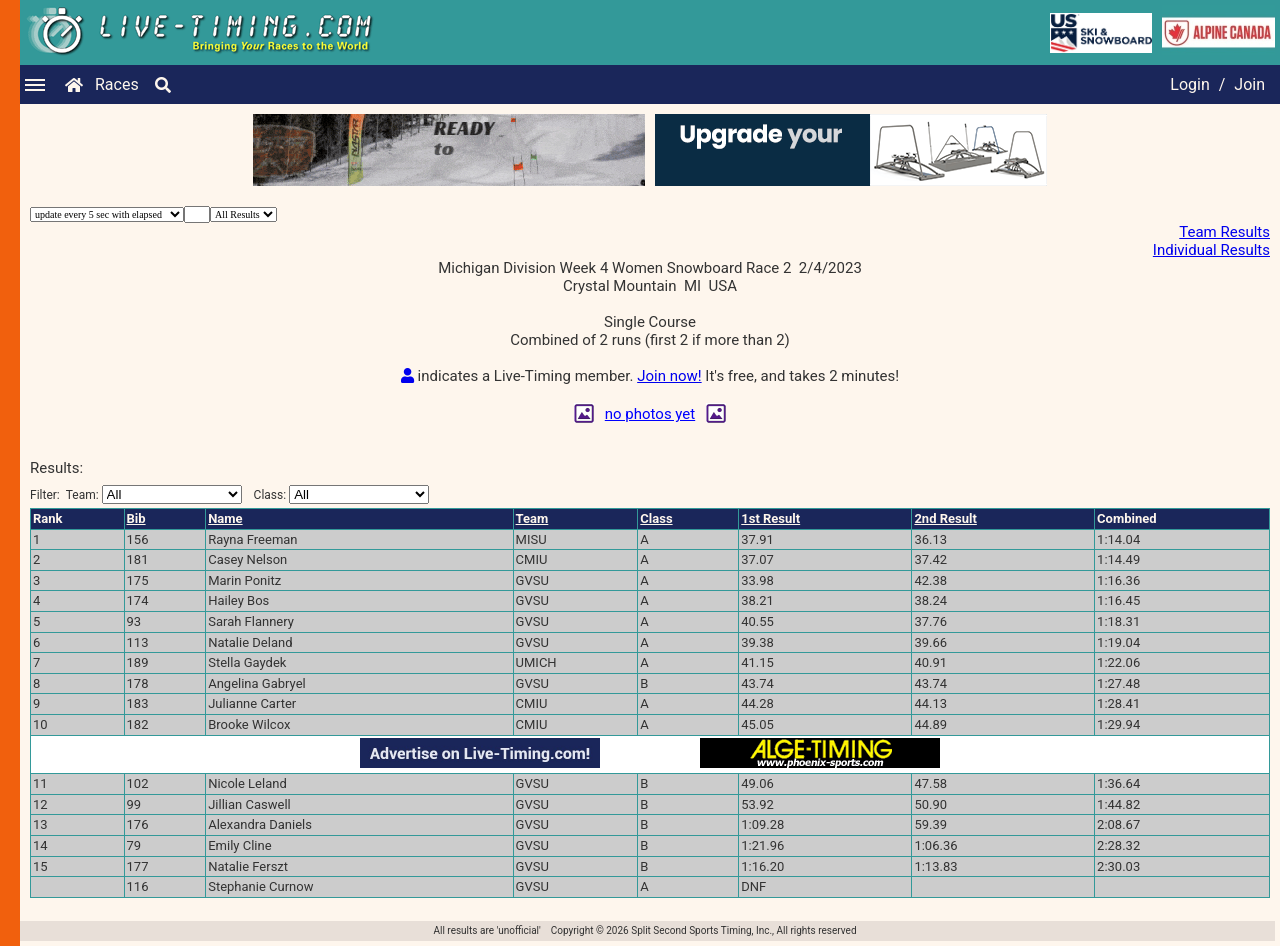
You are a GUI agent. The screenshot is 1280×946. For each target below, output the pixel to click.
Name (225, 518)
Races (117, 84)
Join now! (669, 376)
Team (532, 518)
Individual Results (1211, 250)
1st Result (770, 518)
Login (1189, 84)
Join (1249, 84)
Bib (136, 518)
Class (656, 518)
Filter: (136, 494)
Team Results (1224, 232)
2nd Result (945, 518)
